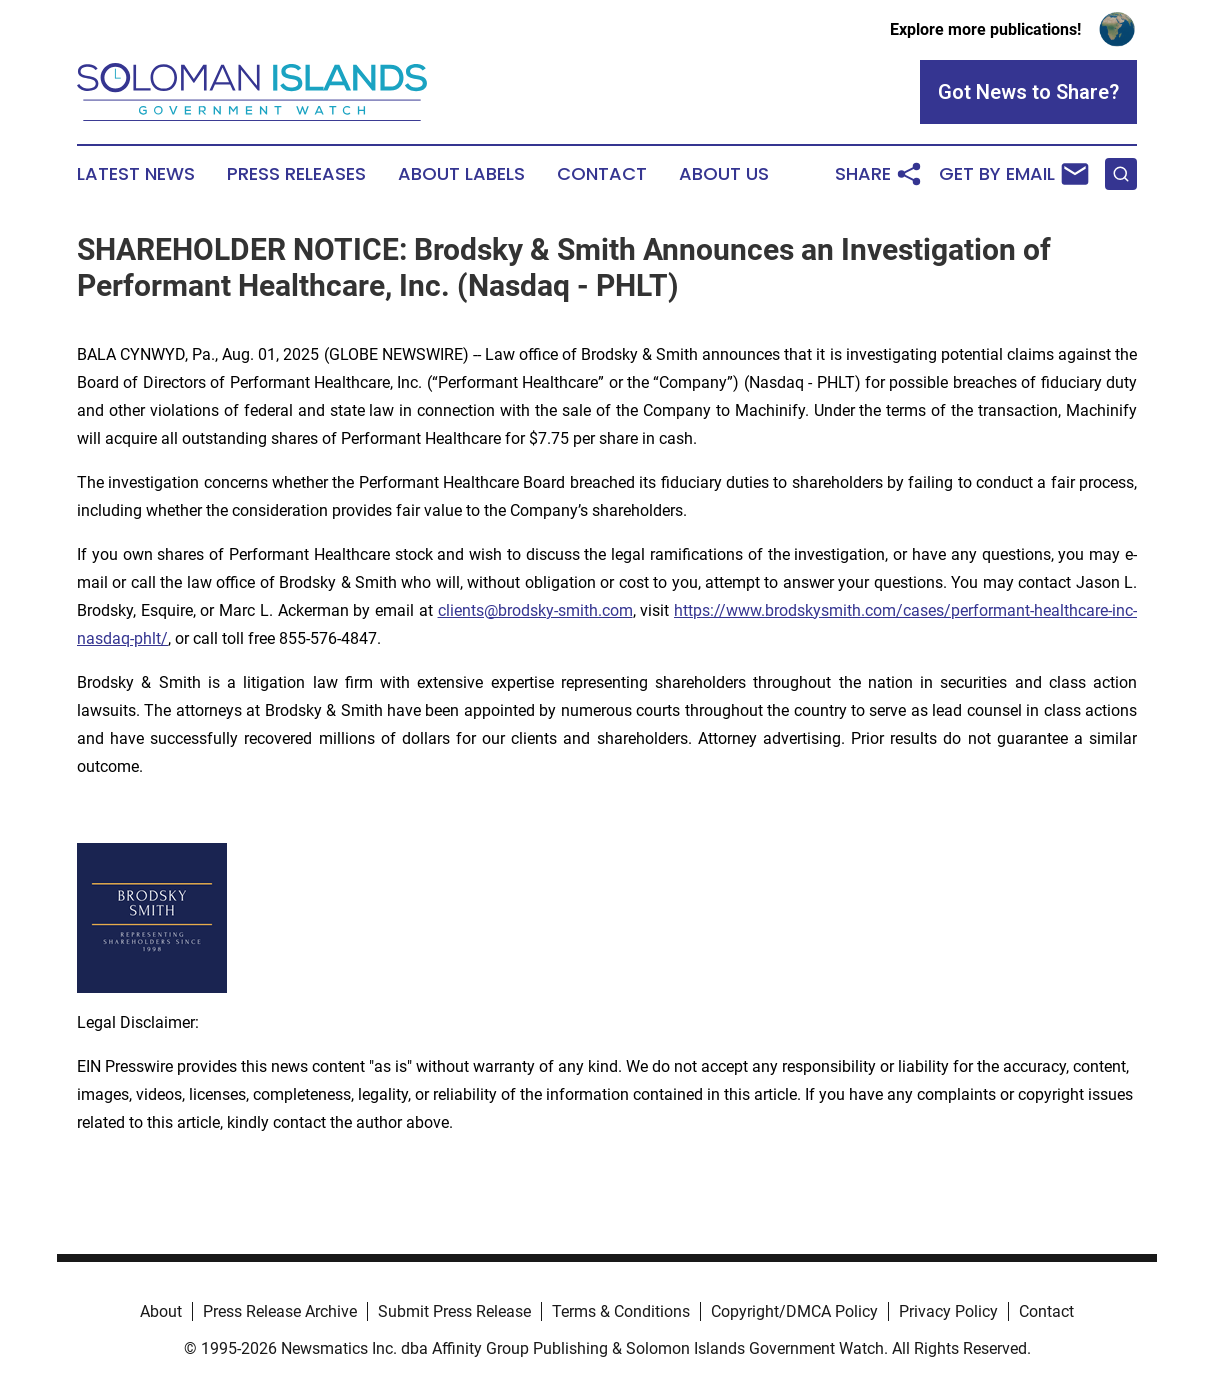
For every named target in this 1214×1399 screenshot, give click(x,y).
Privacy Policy (948, 1311)
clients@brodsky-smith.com (535, 610)
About (161, 1311)
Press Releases (296, 174)
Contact (602, 174)
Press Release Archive (280, 1311)
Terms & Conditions (621, 1311)
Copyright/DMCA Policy (794, 1311)
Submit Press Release (454, 1311)
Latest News (136, 174)
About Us (724, 174)
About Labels (461, 174)
